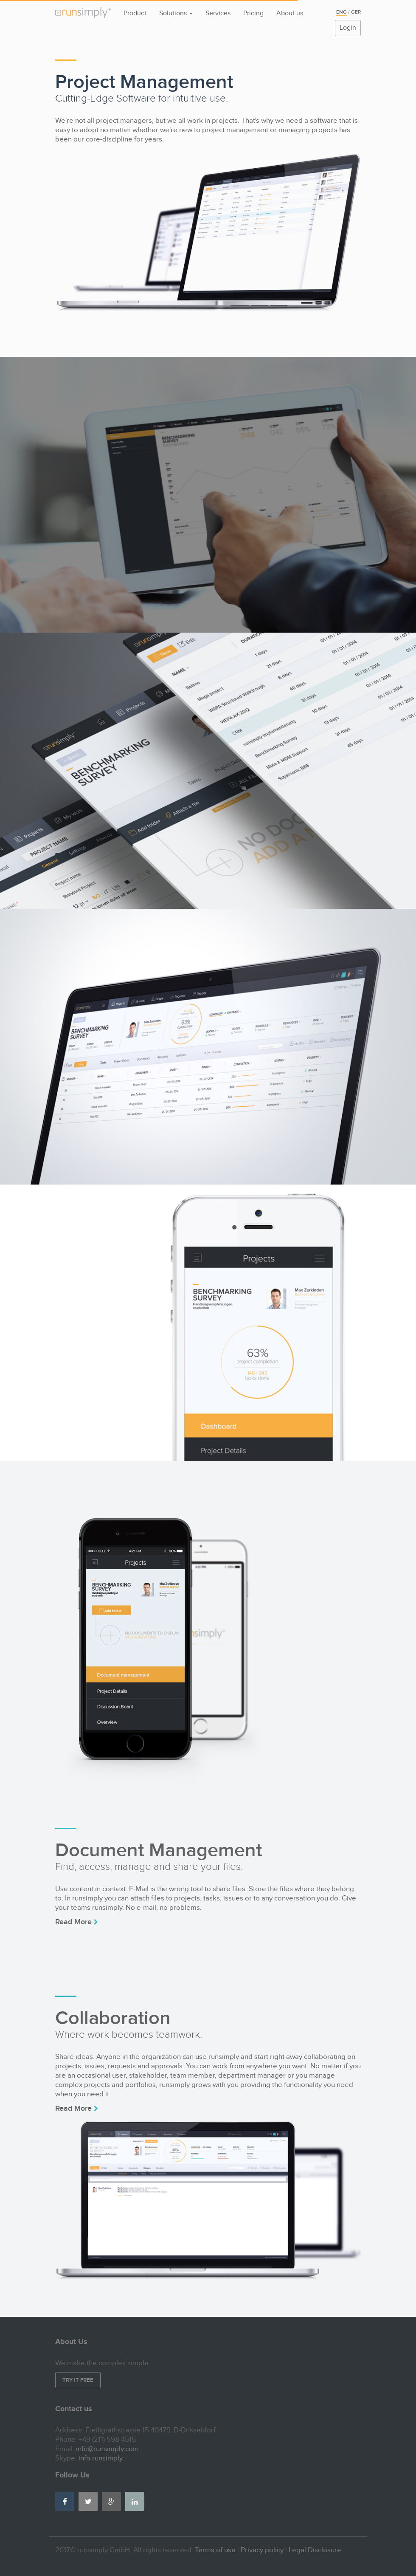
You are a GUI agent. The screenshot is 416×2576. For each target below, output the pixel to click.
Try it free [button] (77, 2380)
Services (217, 13)
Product (135, 13)
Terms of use (215, 2550)
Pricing (253, 13)
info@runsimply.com (107, 2449)
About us (289, 13)
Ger (356, 12)
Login (348, 28)
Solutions (176, 13)
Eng (341, 12)
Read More (76, 1921)
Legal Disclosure (315, 2550)
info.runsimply (101, 2458)
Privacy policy (262, 2550)
